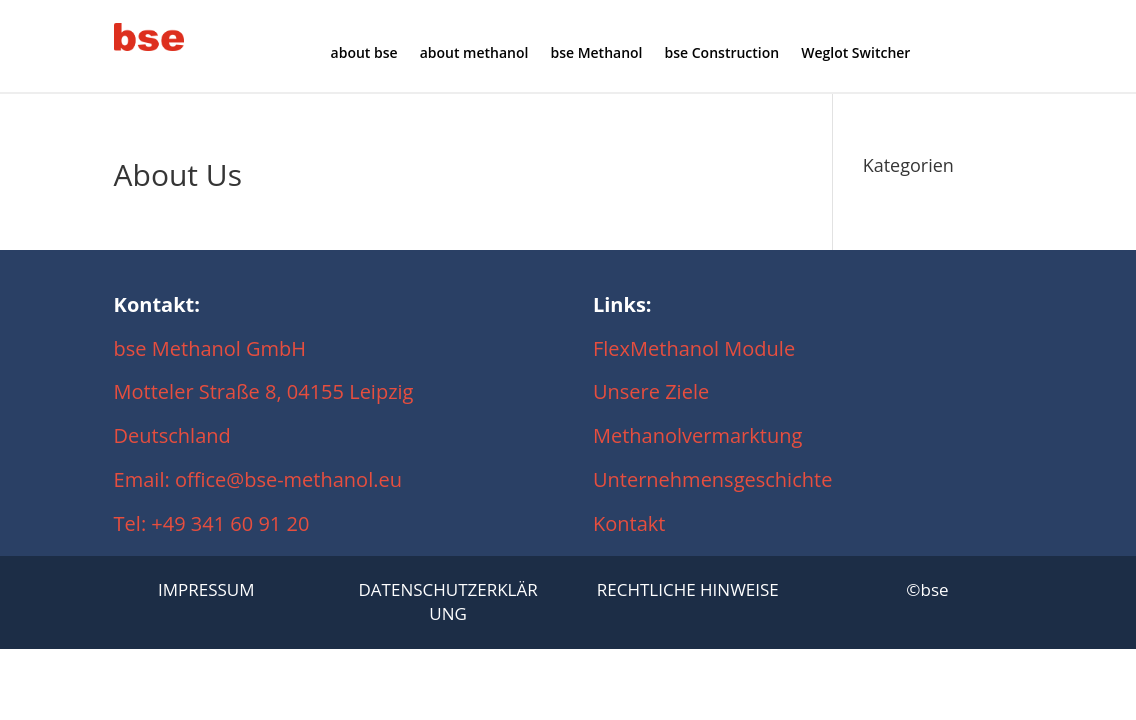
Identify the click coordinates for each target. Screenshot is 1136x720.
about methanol (474, 54)
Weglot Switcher (855, 54)
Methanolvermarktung (703, 435)
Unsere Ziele (651, 391)
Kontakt (629, 523)
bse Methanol (596, 54)
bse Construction (722, 54)
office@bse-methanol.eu (288, 479)
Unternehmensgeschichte (712, 479)
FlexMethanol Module (694, 348)
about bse (364, 54)
